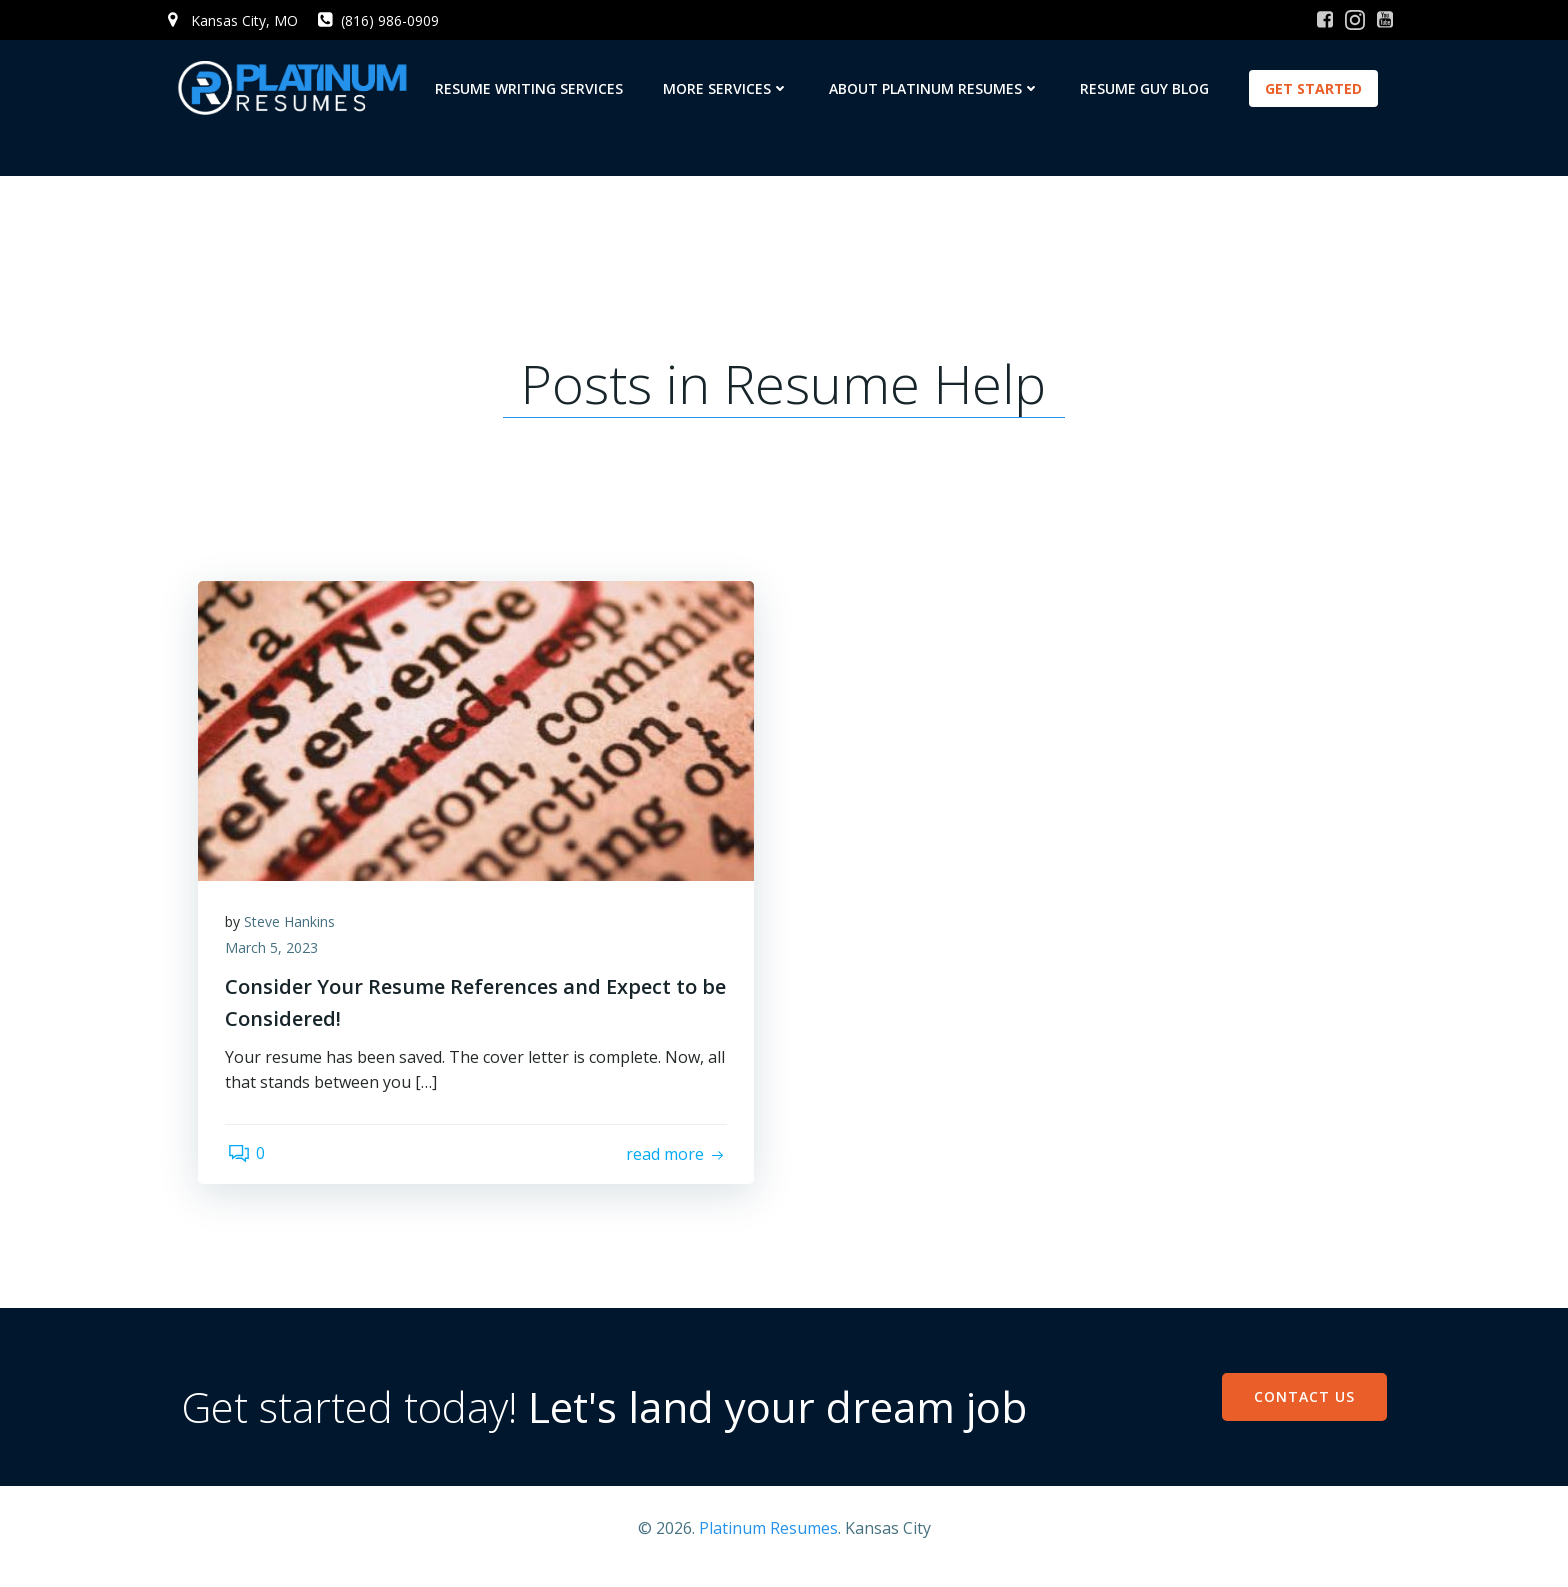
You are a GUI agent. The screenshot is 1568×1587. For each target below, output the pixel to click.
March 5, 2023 (274, 964)
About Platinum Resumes (936, 88)
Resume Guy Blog (1146, 88)
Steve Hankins (292, 938)
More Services (728, 88)
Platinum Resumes (768, 1543)
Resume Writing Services (531, 88)
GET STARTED (1315, 88)
